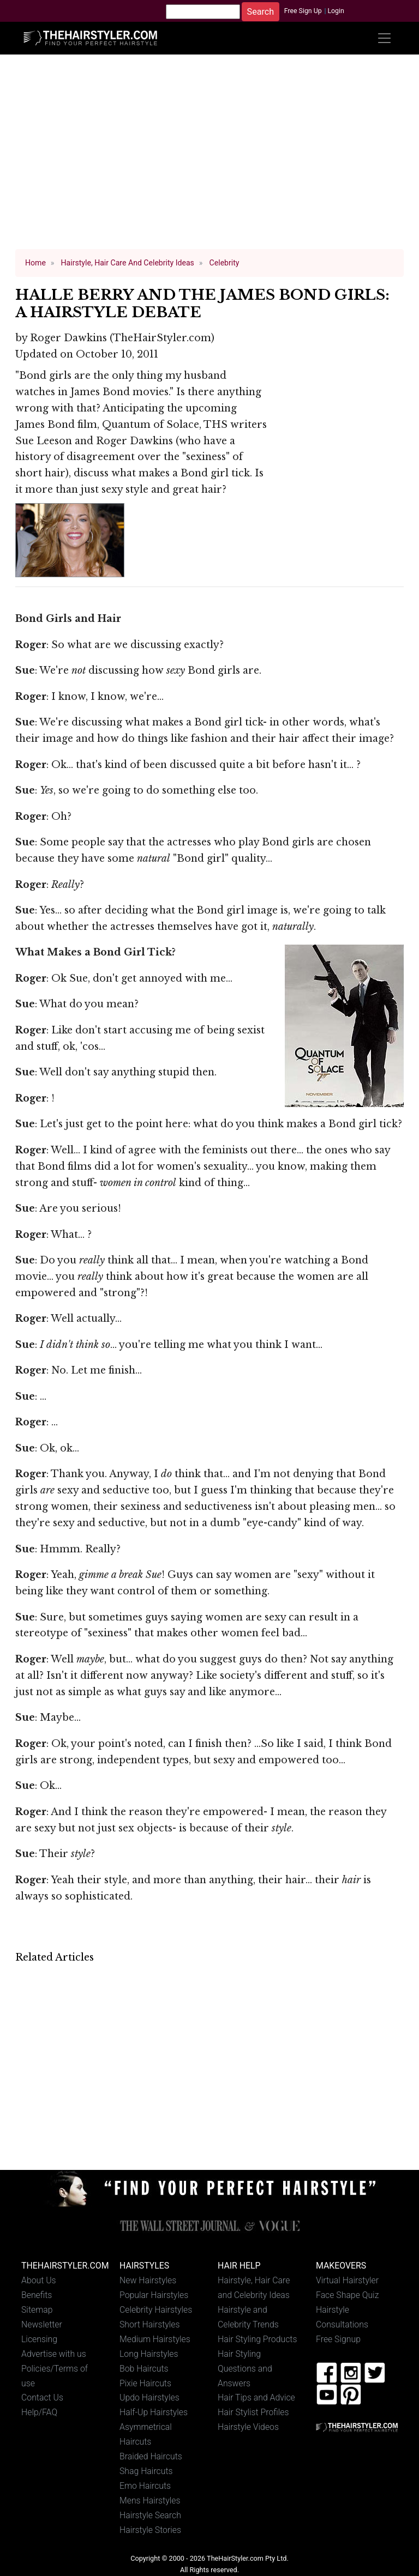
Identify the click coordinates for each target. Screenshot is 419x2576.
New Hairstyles (147, 2280)
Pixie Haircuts (145, 2383)
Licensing (39, 2339)
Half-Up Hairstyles (153, 2412)
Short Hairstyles (149, 2324)
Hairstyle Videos (248, 2427)
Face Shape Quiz (347, 2295)
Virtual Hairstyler (347, 2280)
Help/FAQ (39, 2412)
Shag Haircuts (146, 2471)
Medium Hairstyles (154, 2339)
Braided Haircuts (150, 2456)
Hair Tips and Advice (256, 2397)
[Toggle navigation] (384, 38)
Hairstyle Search (150, 2515)
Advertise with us (53, 2354)
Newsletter (41, 2324)
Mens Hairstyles (149, 2500)
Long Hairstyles (148, 2354)
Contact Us (42, 2397)
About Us (38, 2280)
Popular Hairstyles (153, 2295)
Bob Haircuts (144, 2368)
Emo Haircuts (145, 2486)
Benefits (36, 2295)
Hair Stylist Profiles (253, 2412)
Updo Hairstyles (149, 2397)
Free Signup (338, 2339)
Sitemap (37, 2310)
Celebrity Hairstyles (155, 2310)
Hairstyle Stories (150, 2530)
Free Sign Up (303, 11)
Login (335, 11)
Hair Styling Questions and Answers (245, 2368)
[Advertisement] (210, 157)
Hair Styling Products (257, 2339)
